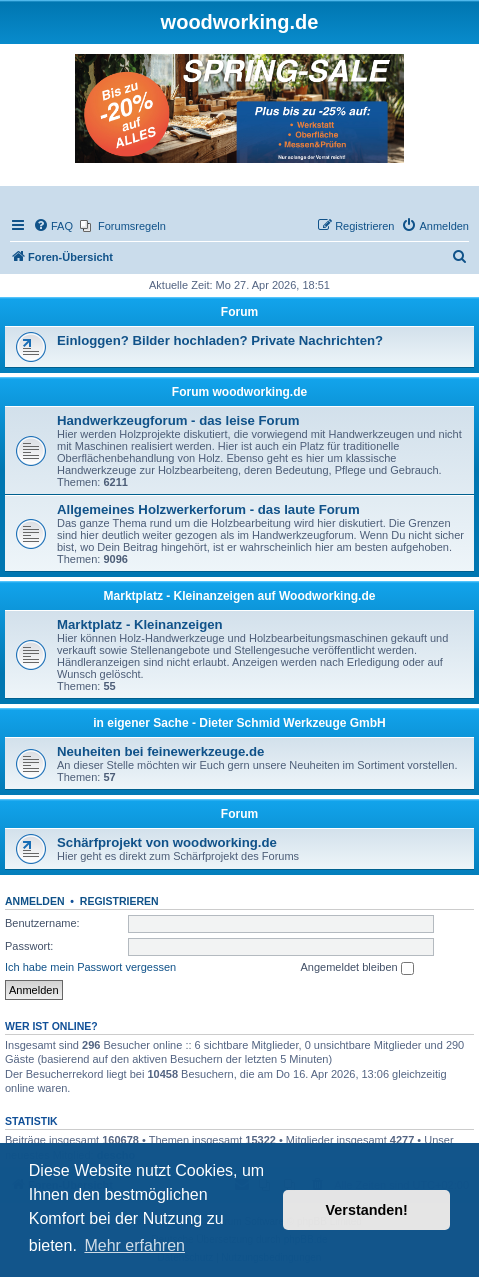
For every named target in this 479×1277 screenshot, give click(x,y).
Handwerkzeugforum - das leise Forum (178, 420)
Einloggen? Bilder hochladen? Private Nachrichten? (220, 340)
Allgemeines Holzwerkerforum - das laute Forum (208, 509)
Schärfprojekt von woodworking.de (167, 842)
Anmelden (35, 901)
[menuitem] (53, 226)
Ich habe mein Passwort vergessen (90, 967)
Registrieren (119, 901)
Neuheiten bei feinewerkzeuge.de (160, 751)
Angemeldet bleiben (356, 968)
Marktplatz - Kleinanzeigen (140, 624)
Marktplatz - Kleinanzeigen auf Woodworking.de (240, 596)
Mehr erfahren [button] (134, 1245)
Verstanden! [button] (367, 1210)
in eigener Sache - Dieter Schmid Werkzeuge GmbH (239, 723)
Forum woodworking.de (239, 392)
